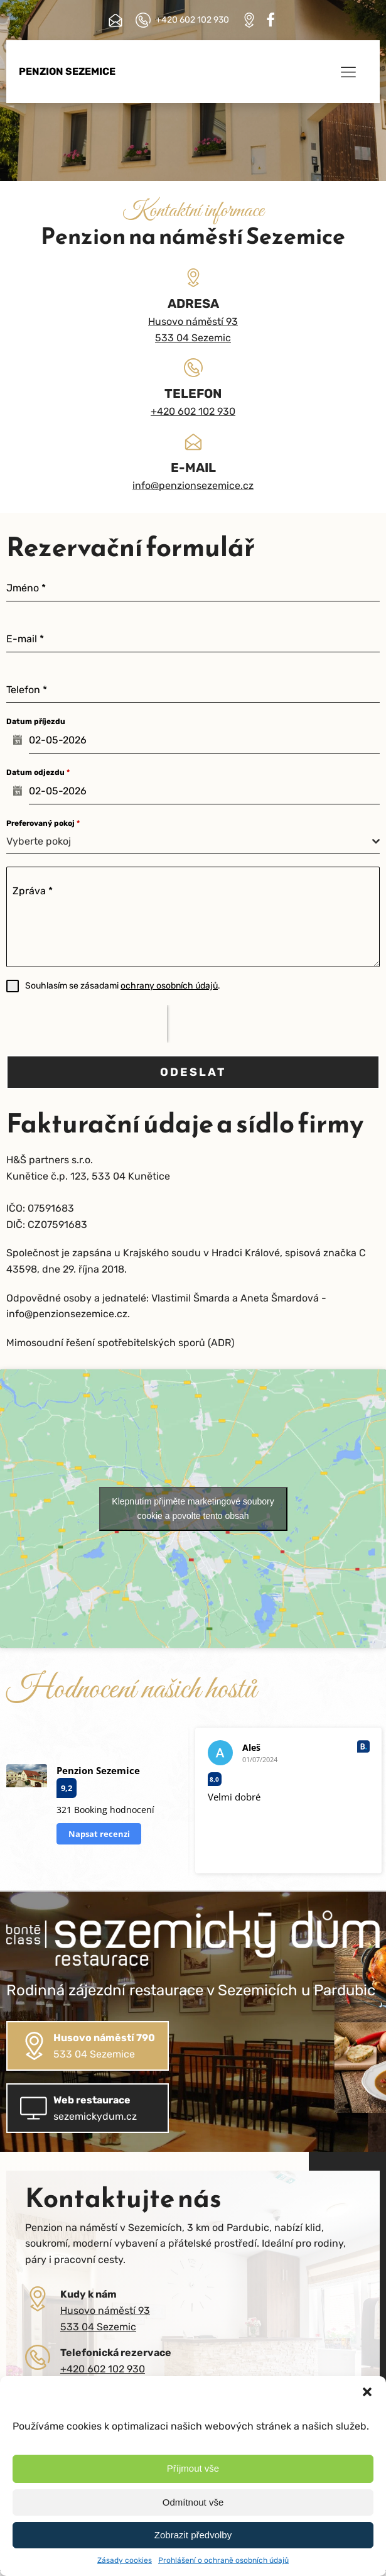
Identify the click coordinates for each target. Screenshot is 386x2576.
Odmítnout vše (193, 2502)
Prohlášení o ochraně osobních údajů (223, 2560)
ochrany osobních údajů (169, 985)
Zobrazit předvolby (193, 2534)
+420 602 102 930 (193, 411)
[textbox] (189, 841)
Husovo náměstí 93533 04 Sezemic (193, 329)
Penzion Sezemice (67, 71)
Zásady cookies (124, 2560)
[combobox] (193, 842)
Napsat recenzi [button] (99, 1833)
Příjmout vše (193, 2468)
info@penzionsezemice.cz (193, 485)
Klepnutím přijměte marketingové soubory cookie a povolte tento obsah (193, 1508)
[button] (367, 2392)
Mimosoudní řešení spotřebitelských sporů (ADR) (120, 1343)
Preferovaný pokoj (43, 823)
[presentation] (86, 1024)
